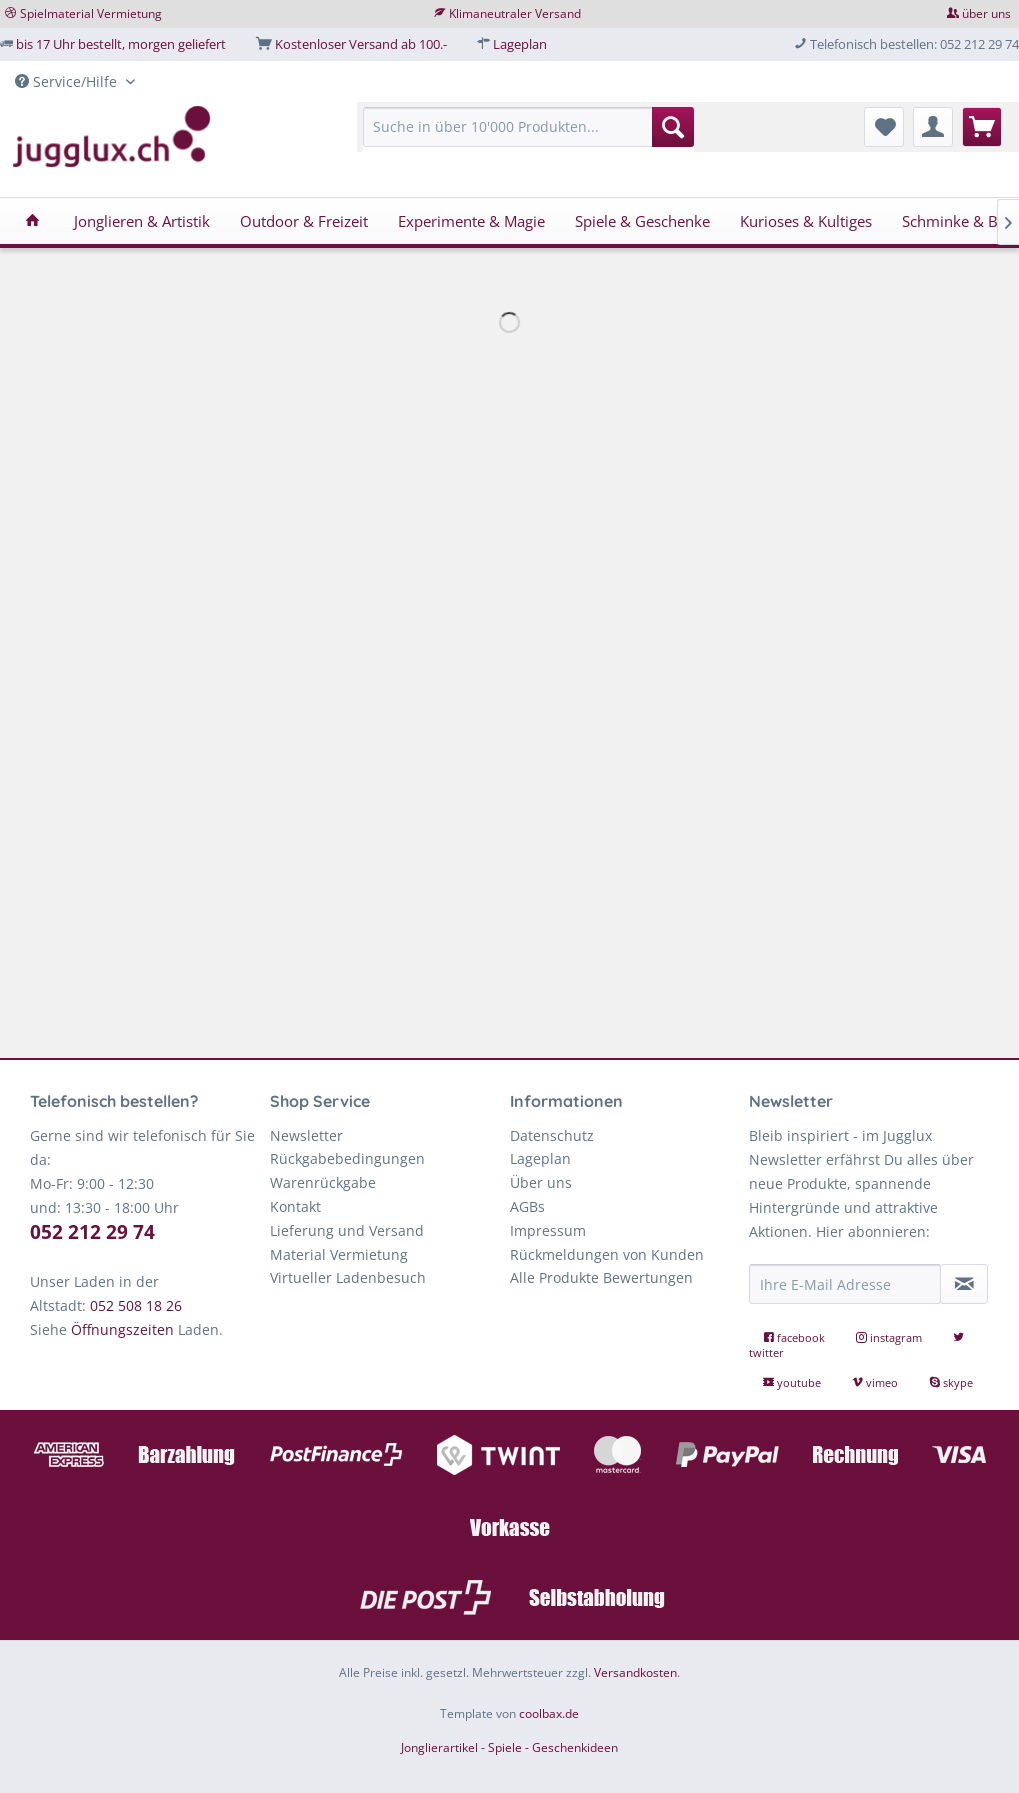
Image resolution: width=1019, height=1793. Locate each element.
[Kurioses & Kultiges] (806, 221)
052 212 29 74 (92, 1232)
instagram (890, 1337)
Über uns (541, 1182)
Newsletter (306, 1135)
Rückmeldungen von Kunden (607, 1254)
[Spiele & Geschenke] (642, 221)
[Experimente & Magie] (471, 221)
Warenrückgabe (323, 1182)
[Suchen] (673, 127)
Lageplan (520, 44)
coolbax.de (549, 1713)
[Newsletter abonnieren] (964, 1284)
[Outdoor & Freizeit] (304, 221)
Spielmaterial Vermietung (91, 13)
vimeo (876, 1382)
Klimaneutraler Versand (515, 13)
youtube (793, 1382)
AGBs (527, 1206)
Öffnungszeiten (122, 1329)
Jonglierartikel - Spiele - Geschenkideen (509, 1747)
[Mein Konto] (933, 127)
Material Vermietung (339, 1254)
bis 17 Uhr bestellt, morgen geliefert (121, 44)
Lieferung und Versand (347, 1230)
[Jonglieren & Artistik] (142, 221)
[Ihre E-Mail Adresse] (845, 1284)
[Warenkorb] (982, 127)
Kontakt (295, 1206)
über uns (986, 13)
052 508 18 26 (136, 1305)
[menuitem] (528, 136)
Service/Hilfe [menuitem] (68, 81)
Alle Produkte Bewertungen (601, 1277)
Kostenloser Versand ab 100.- (361, 44)
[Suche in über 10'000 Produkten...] (528, 127)
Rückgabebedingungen (347, 1158)
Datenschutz (552, 1135)
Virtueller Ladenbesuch (348, 1277)
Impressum (548, 1230)
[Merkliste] (884, 127)
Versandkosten (635, 1672)
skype (951, 1382)
